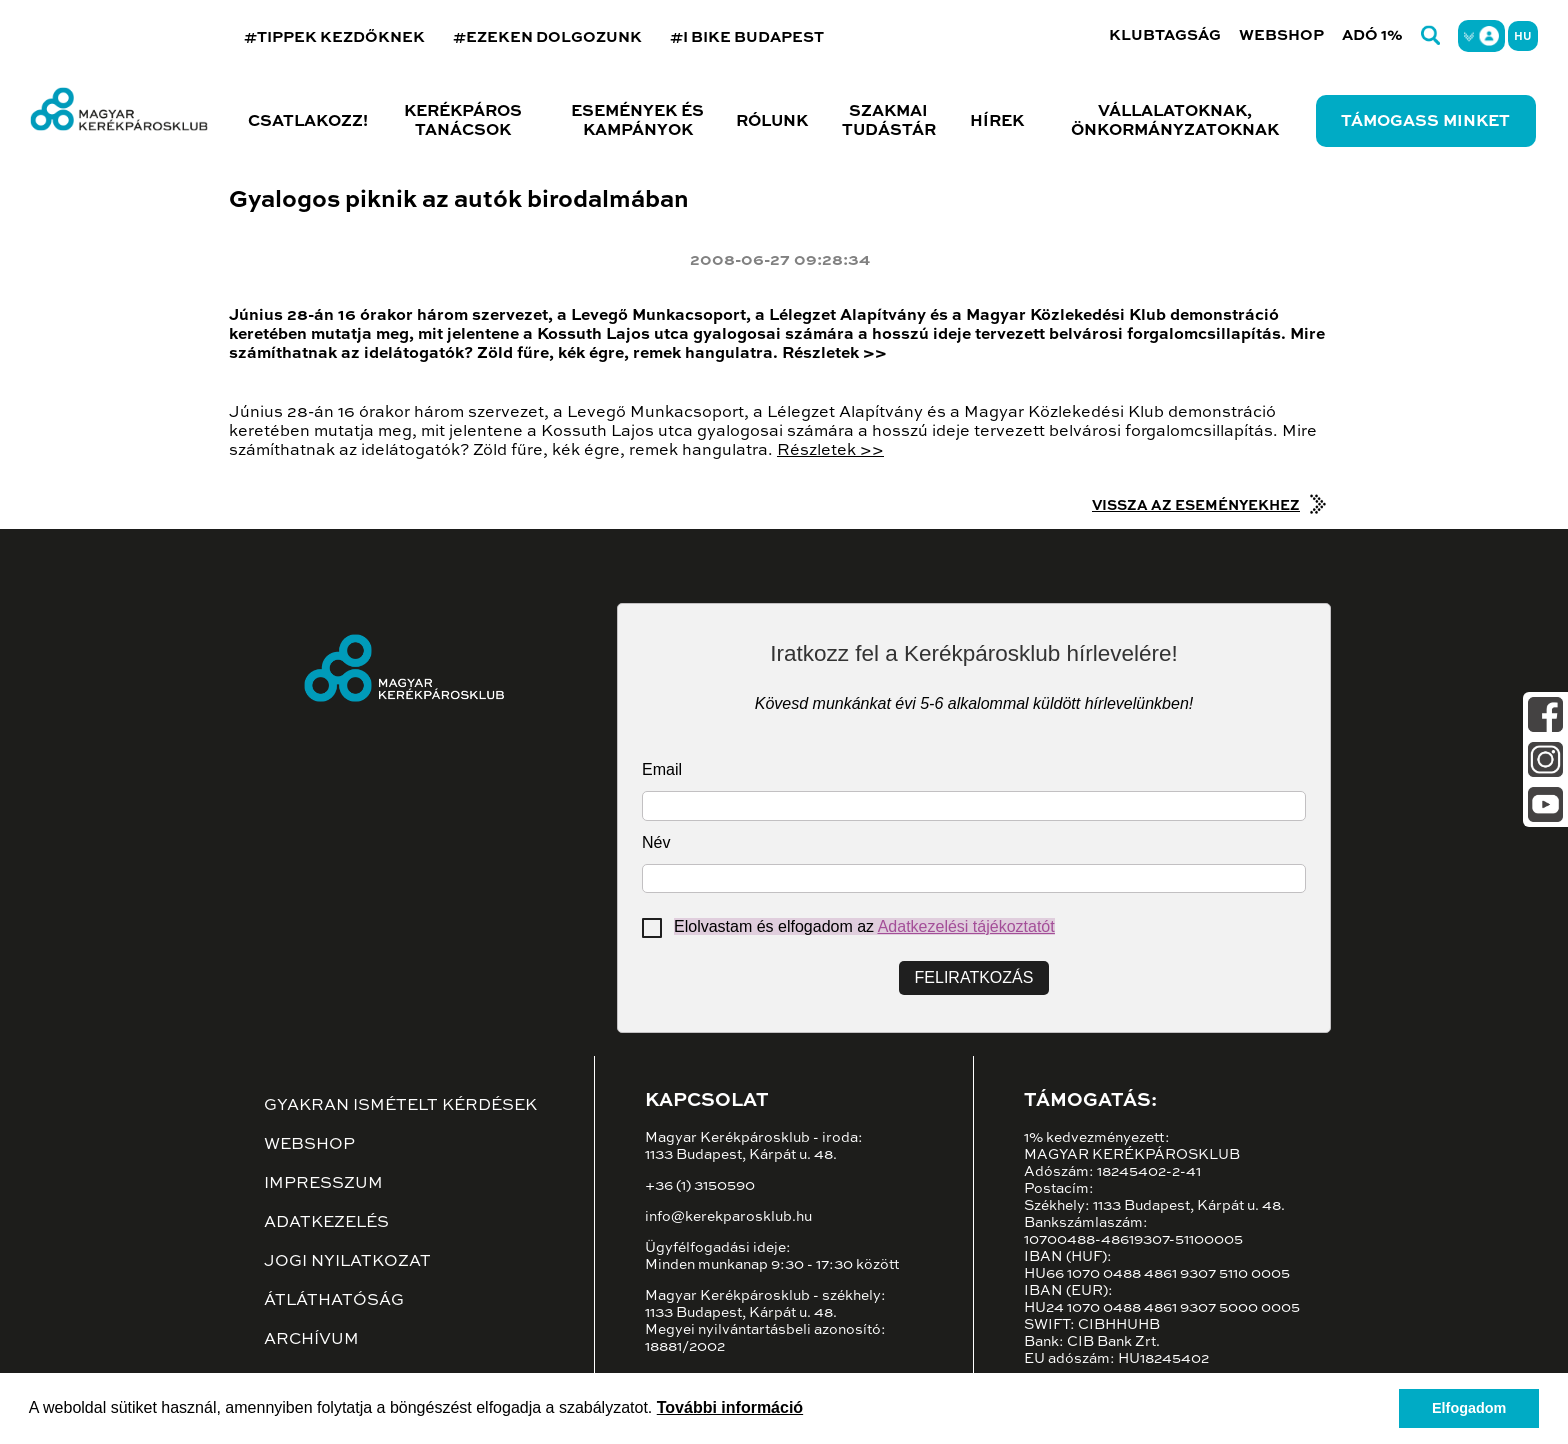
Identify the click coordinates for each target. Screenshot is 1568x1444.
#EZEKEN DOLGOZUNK (547, 37)
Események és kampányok (637, 121)
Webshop (1281, 35)
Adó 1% (1372, 35)
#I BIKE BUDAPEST (747, 37)
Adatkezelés (326, 1223)
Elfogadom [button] (1469, 1408)
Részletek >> (830, 451)
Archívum (311, 1340)
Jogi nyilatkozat (347, 1262)
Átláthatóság (334, 1301)
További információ (730, 1407)
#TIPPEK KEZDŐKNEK (334, 37)
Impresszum (323, 1184)
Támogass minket (1425, 122)
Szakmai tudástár (889, 121)
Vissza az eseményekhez (1196, 506)
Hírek (997, 122)
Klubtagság (1165, 35)
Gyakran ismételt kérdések (400, 1106)
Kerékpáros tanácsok (463, 121)
